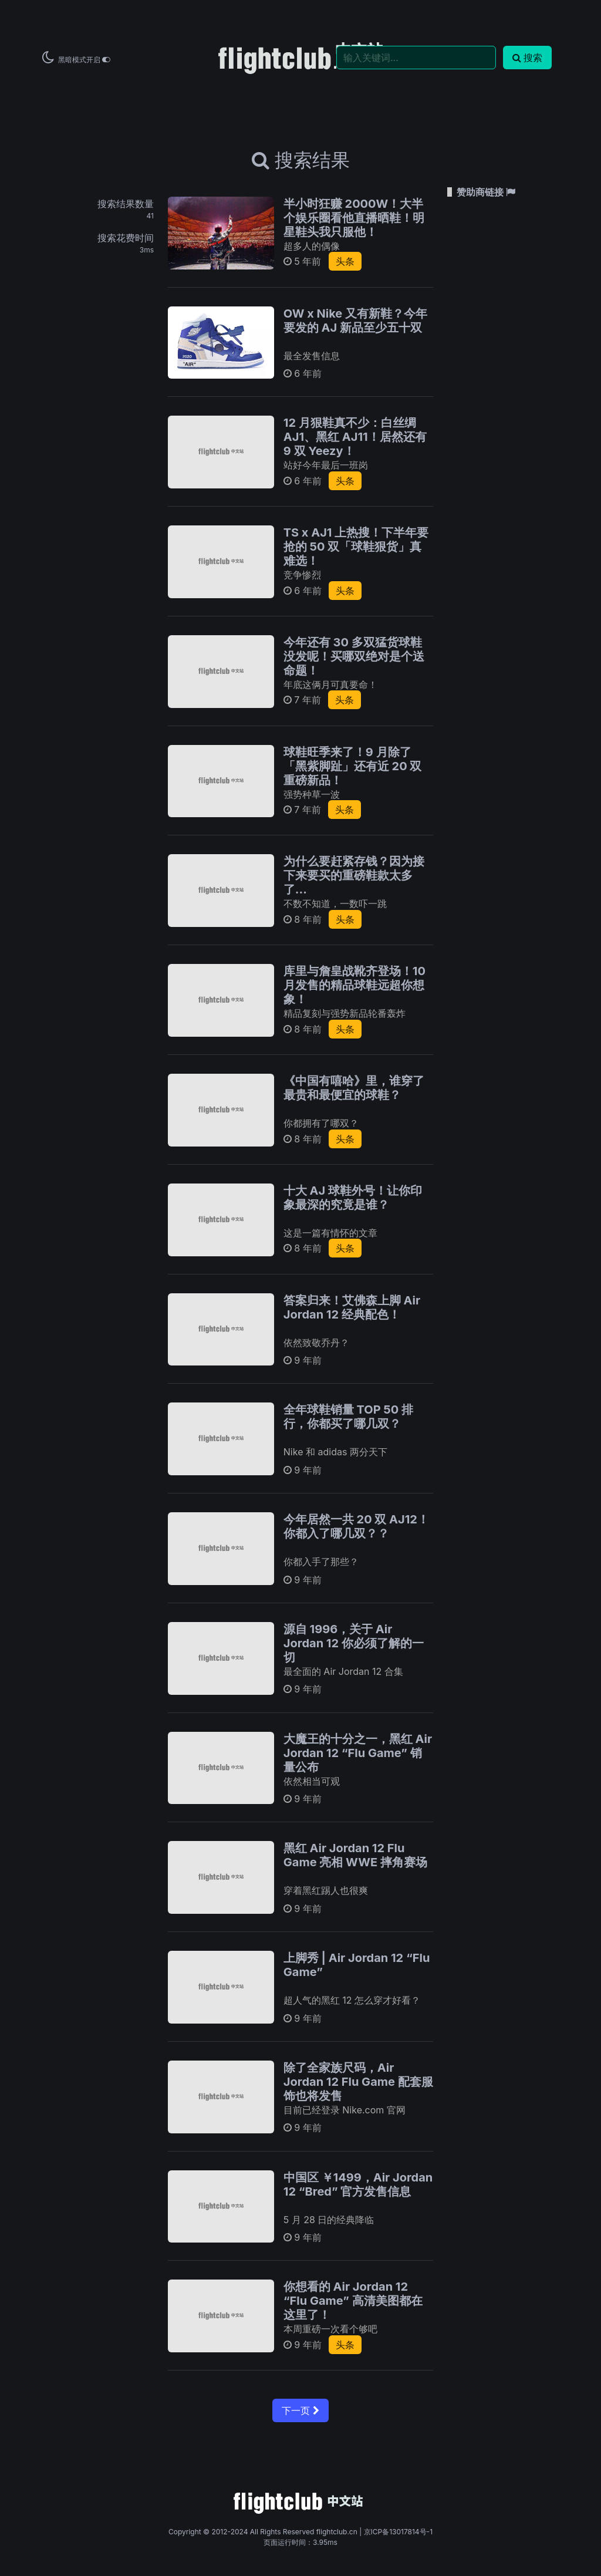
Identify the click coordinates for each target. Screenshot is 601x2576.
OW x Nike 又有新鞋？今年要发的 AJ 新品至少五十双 (355, 320)
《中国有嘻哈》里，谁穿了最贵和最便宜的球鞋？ (353, 1088)
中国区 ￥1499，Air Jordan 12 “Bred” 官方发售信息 (358, 2184)
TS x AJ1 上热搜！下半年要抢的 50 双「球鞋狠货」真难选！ (355, 546)
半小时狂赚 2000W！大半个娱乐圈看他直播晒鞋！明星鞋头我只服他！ (353, 218)
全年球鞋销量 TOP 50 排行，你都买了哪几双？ (348, 1416)
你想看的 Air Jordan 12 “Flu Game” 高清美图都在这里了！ (353, 2301)
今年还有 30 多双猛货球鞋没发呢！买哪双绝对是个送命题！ (353, 656)
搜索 (527, 57)
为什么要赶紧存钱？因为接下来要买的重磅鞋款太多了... (353, 875)
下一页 (300, 2410)
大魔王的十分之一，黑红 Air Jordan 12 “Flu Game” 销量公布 (357, 1753)
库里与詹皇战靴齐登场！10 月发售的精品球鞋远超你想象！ (354, 985)
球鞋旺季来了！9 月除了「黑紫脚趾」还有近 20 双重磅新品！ (352, 766)
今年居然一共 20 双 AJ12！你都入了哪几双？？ (356, 1526)
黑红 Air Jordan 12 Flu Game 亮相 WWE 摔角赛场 (355, 1855)
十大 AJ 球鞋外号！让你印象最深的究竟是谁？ (352, 1198)
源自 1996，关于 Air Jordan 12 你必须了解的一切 (353, 1643)
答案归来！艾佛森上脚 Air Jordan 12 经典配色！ (351, 1307)
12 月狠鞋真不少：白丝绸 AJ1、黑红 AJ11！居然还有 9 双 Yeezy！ (355, 437)
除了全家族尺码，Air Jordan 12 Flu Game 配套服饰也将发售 (358, 2082)
